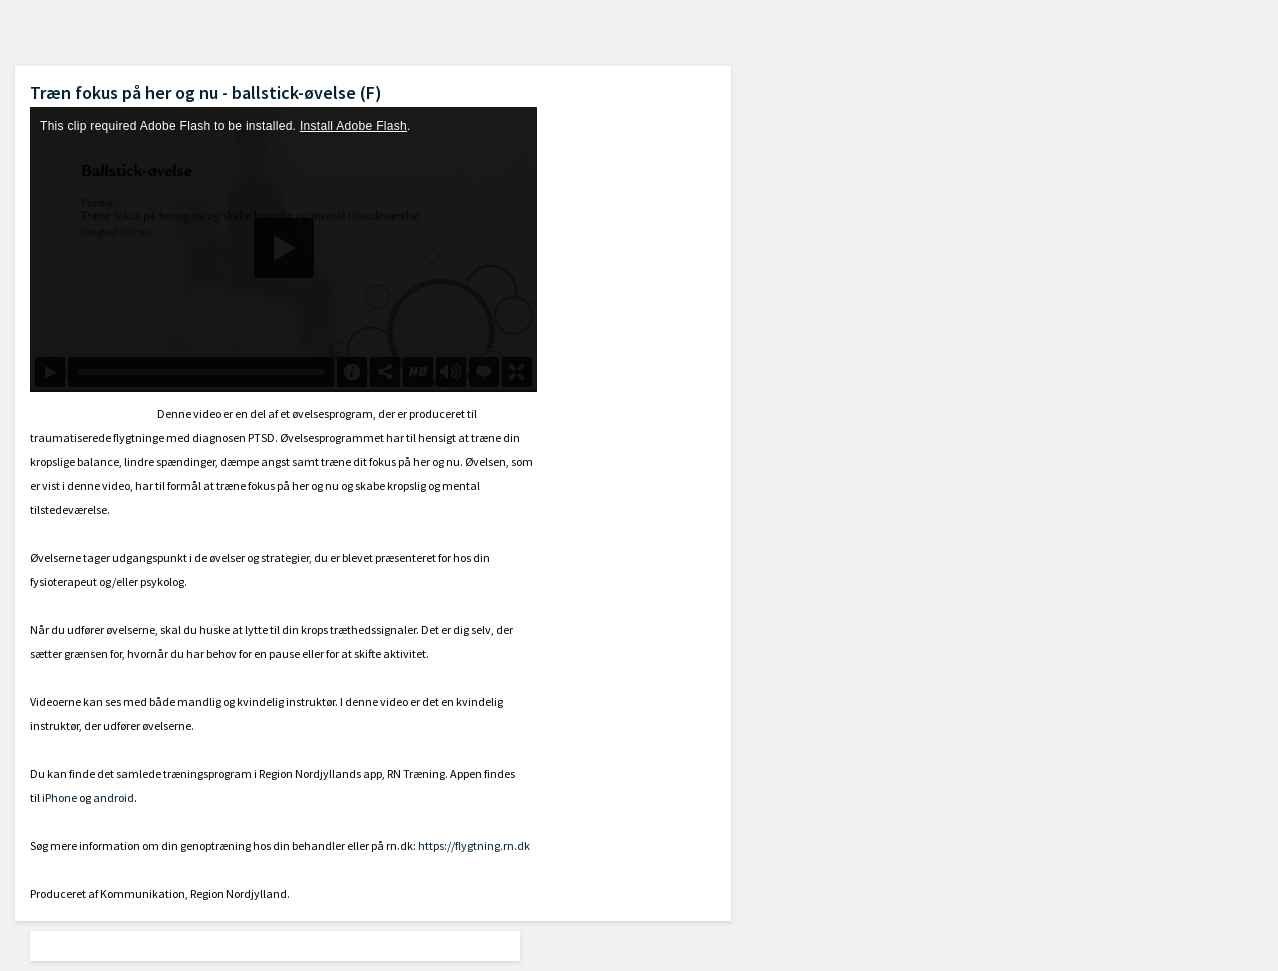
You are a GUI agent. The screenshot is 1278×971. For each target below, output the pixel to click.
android (113, 797)
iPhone (59, 797)
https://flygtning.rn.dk (474, 845)
